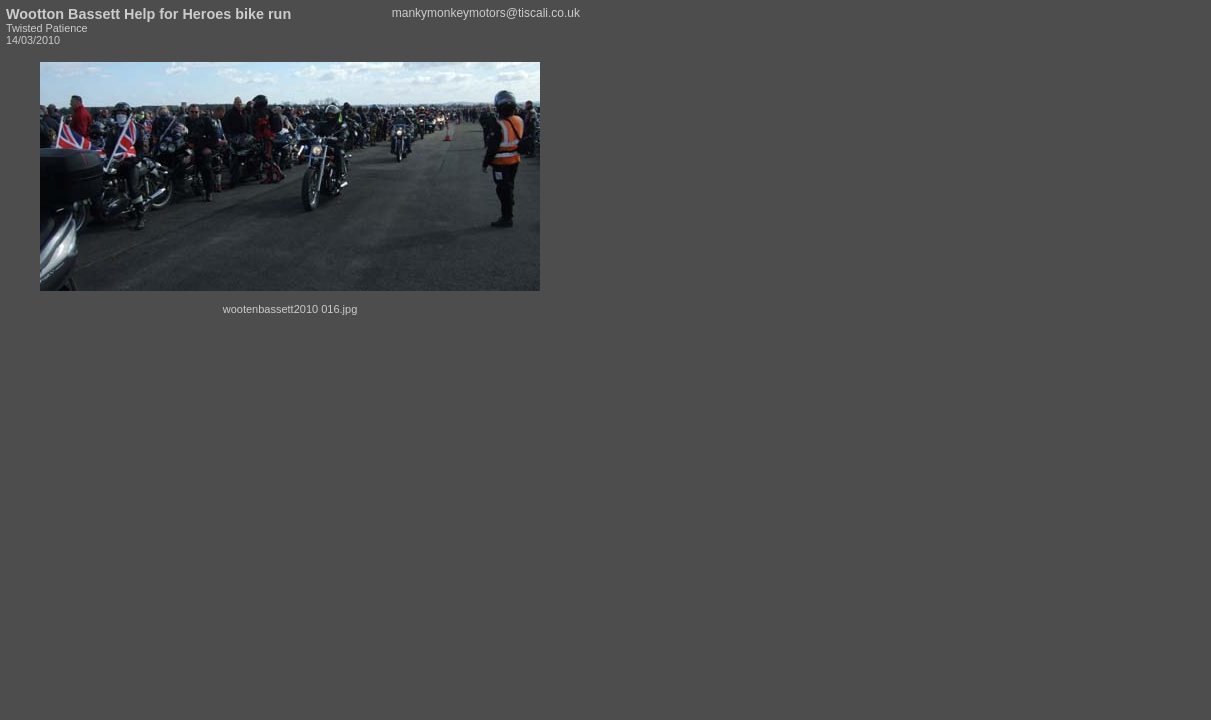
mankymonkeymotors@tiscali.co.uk (486, 13)
